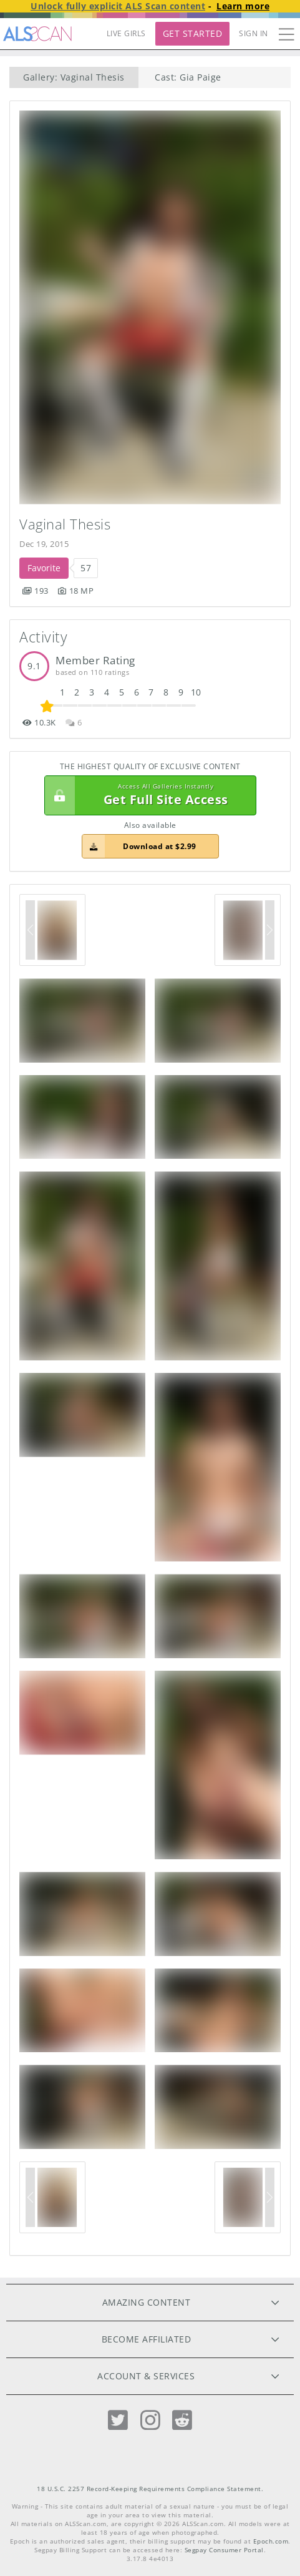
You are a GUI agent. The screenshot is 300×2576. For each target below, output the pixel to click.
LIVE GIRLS (126, 33)
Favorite (43, 568)
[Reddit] (182, 2420)
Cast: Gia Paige (188, 77)
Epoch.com (271, 2541)
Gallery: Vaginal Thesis (74, 77)
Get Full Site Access (147, 795)
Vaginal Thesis (64, 524)
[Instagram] (150, 2420)
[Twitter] (118, 2420)
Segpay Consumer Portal (224, 2550)
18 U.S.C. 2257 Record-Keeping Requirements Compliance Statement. (150, 2489)
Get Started (193, 33)
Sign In (253, 33)
